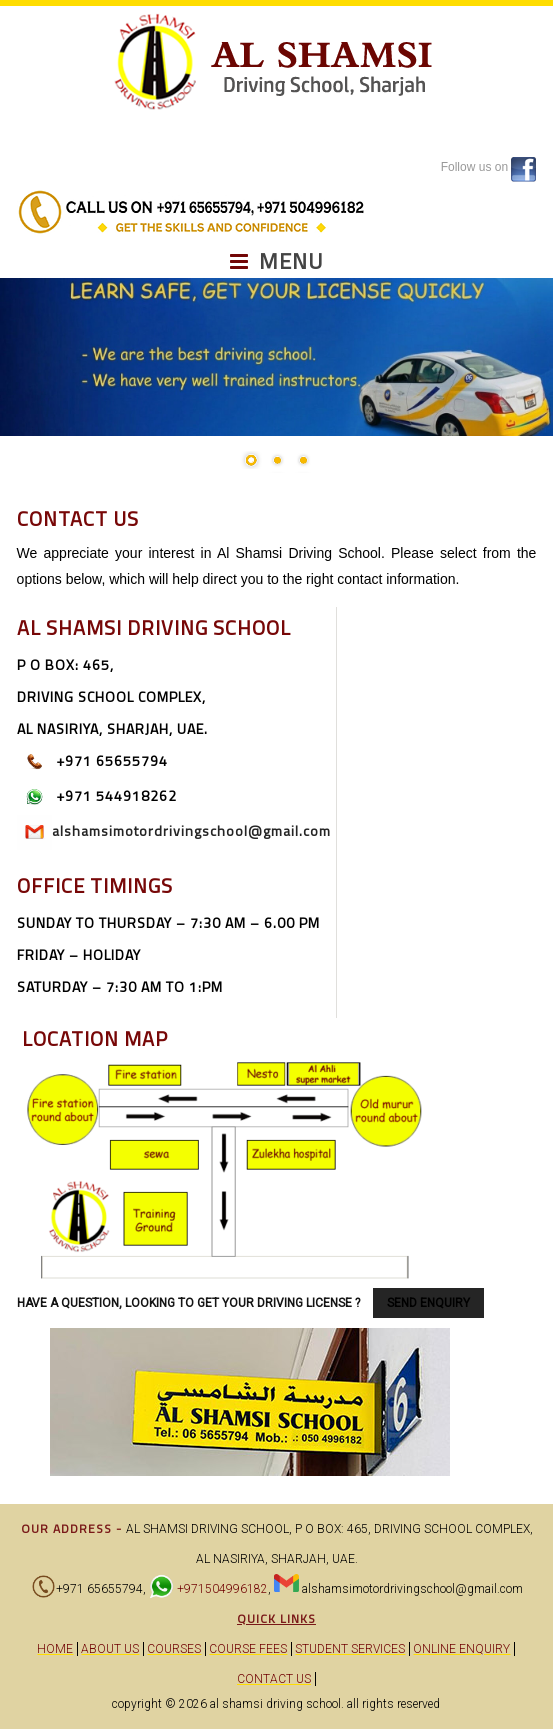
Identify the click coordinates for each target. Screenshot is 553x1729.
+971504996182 (221, 1589)
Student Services (350, 1649)
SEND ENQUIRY (428, 1303)
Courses (174, 1649)
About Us (110, 1649)
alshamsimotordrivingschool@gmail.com (191, 830)
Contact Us (274, 1679)
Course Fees (248, 1649)
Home (55, 1649)
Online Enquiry (461, 1649)
